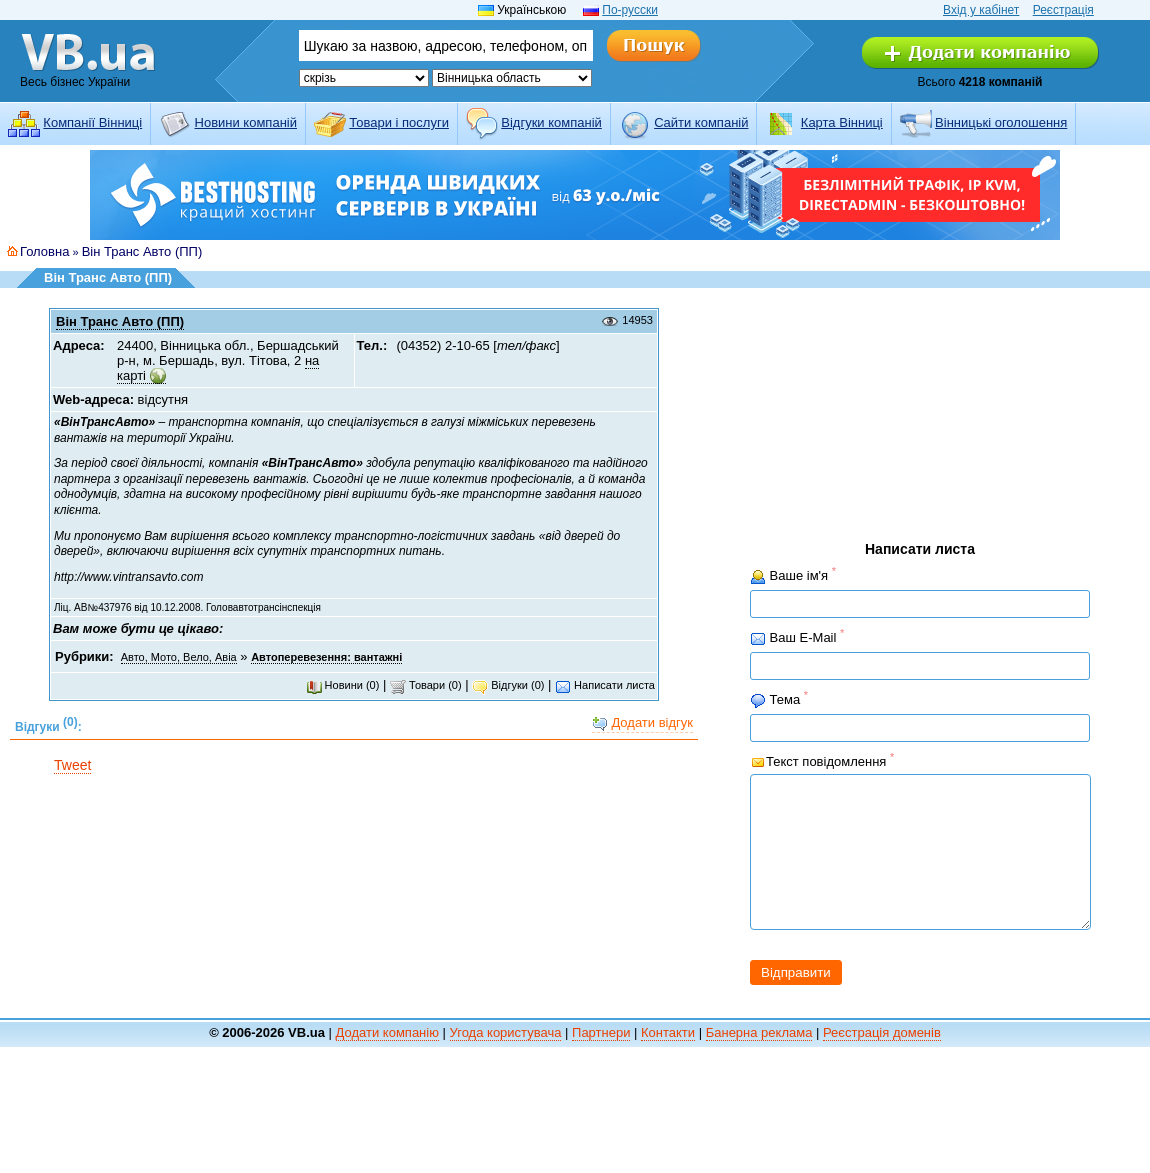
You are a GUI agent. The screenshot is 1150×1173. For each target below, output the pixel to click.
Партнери (601, 1062)
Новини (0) (343, 685)
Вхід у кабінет (981, 10)
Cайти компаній (701, 122)
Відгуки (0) (508, 685)
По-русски (630, 10)
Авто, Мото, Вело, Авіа (179, 657)
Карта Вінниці (842, 122)
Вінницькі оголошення (1001, 122)
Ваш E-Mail (797, 637)
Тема (779, 699)
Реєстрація (1063, 10)
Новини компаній (246, 122)
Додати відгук (642, 724)
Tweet (72, 765)
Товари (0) (426, 685)
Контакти (668, 1062)
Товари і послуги (399, 122)
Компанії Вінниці (92, 122)
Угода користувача (506, 1062)
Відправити (796, 1002)
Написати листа (605, 685)
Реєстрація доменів (882, 1062)
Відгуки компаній (551, 122)
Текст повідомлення (822, 760)
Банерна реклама (759, 1062)
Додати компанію (387, 1062)
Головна (44, 251)
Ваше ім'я (793, 575)
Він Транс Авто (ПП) (142, 251)
